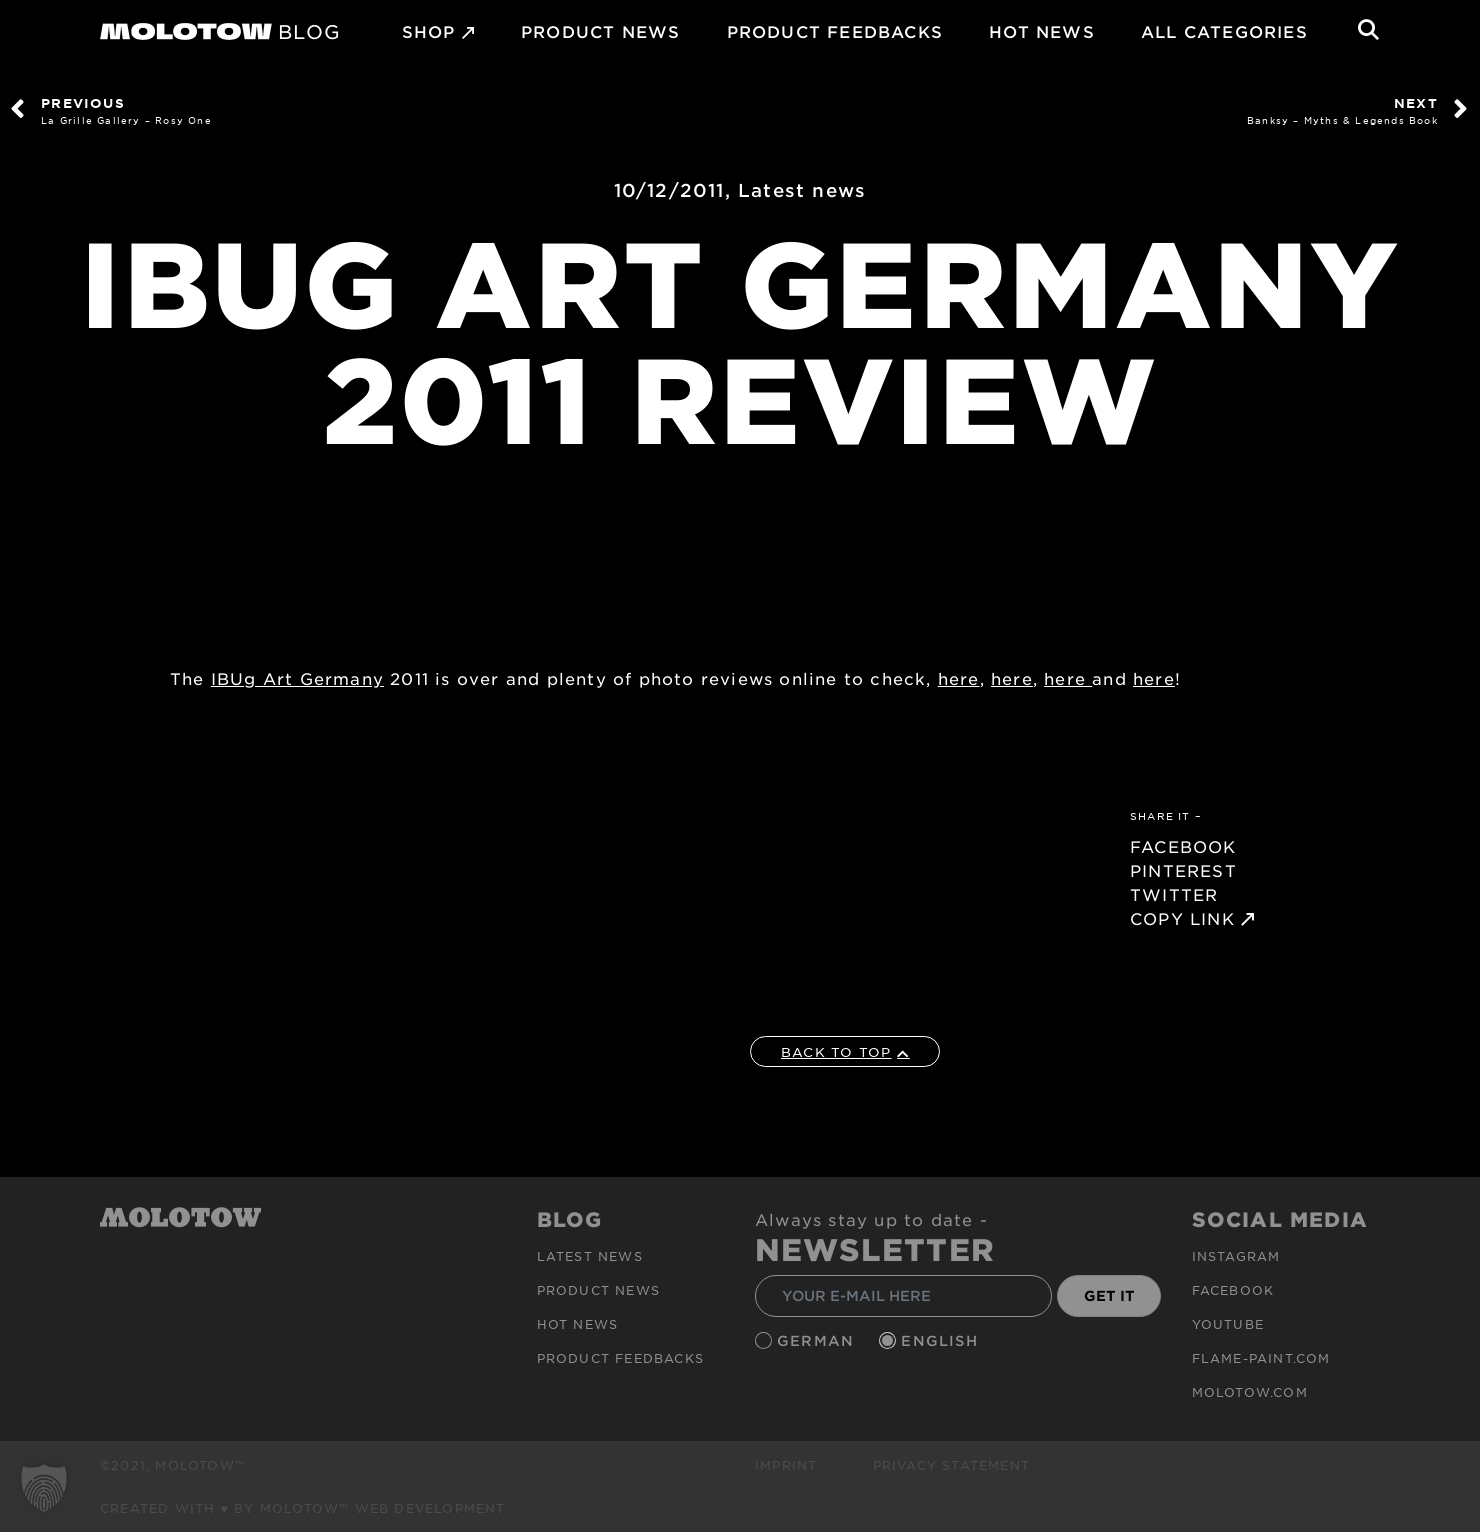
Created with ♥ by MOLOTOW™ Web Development (303, 1508)
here (959, 678)
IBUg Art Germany (297, 678)
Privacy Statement (951, 1465)
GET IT (1109, 1295)
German (818, 1340)
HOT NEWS (1042, 31)
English (942, 1340)
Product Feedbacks (835, 31)
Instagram (1236, 1256)
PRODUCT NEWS (600, 31)
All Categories (1224, 31)
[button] (44, 1488)
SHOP (429, 31)
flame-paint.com (1261, 1358)
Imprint (786, 1465)
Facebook (1233, 1290)
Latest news (802, 190)
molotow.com (1250, 1392)
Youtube (1228, 1324)
